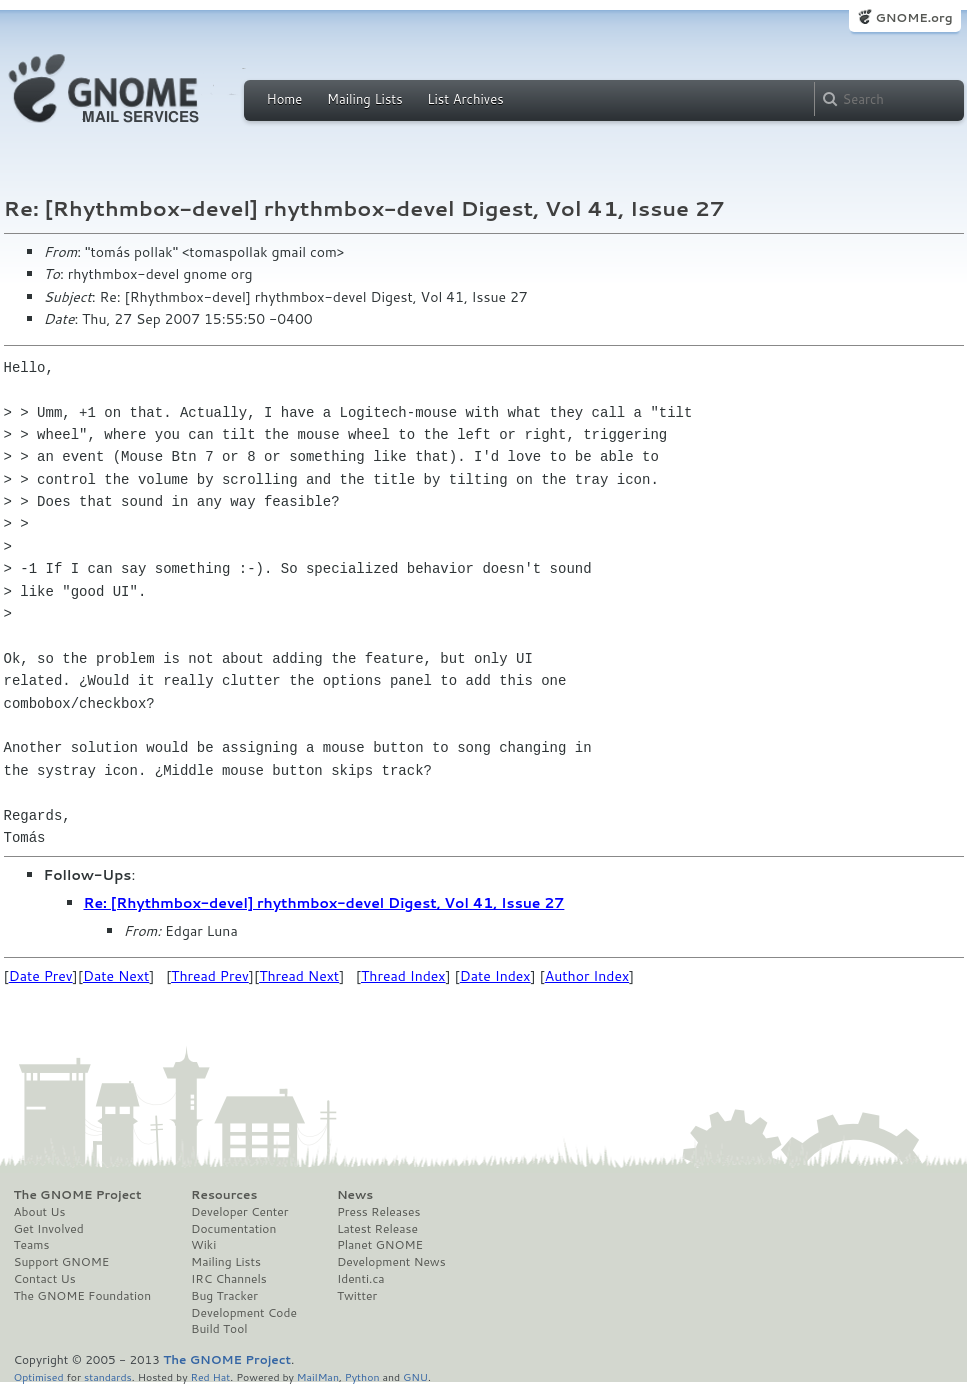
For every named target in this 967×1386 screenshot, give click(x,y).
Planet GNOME (380, 1245)
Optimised (39, 1376)
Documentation (233, 1229)
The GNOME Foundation (83, 1296)
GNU (415, 1376)
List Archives (465, 99)
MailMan (318, 1376)
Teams (32, 1245)
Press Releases (378, 1212)
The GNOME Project (78, 1195)
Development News (391, 1262)
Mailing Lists (365, 99)
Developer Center (239, 1212)
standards (108, 1376)
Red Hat (210, 1376)
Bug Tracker (224, 1296)
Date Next (116, 976)
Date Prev (41, 976)
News (355, 1195)
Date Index (495, 976)
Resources (224, 1195)
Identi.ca (361, 1279)
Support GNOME (62, 1262)
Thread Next (299, 976)
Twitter (357, 1296)
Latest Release (377, 1229)
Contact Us (45, 1279)
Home (285, 99)
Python (362, 1376)
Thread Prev (210, 976)
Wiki (203, 1245)
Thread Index (403, 976)
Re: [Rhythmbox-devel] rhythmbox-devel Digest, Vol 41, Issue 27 (324, 903)
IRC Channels (229, 1279)
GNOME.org (913, 17)
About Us (40, 1212)
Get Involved (49, 1229)
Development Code (244, 1313)
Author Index (587, 976)
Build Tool (219, 1329)
